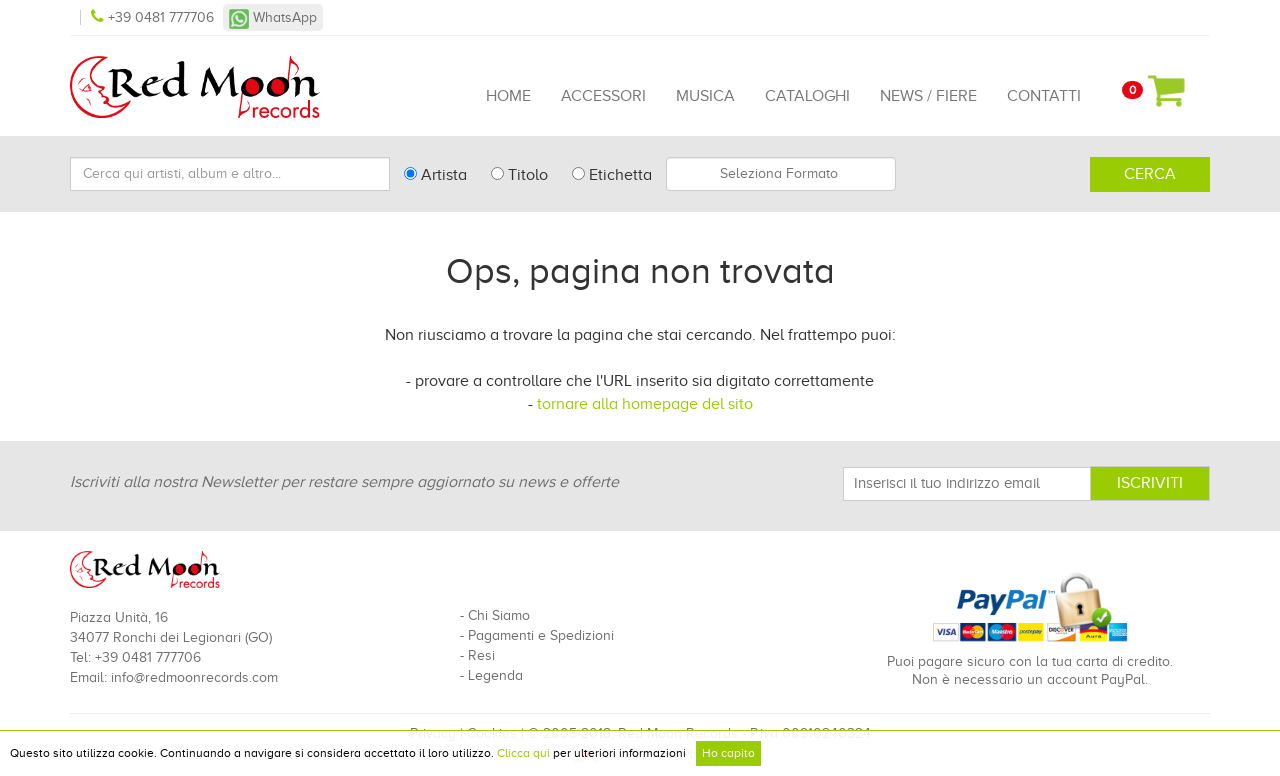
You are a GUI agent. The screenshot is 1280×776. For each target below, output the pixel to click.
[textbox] (781, 174)
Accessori (603, 96)
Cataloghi (807, 96)
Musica (705, 96)
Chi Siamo (499, 615)
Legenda (495, 675)
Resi (481, 655)
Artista (435, 175)
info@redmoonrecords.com (194, 677)
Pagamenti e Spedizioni (541, 635)
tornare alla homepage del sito (645, 404)
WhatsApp (273, 17)
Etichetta (612, 175)
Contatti (1044, 96)
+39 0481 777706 (154, 17)
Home (508, 96)
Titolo (519, 175)
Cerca (1150, 174)
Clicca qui (523, 753)
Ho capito (728, 753)
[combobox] (781, 174)
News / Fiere (928, 96)
